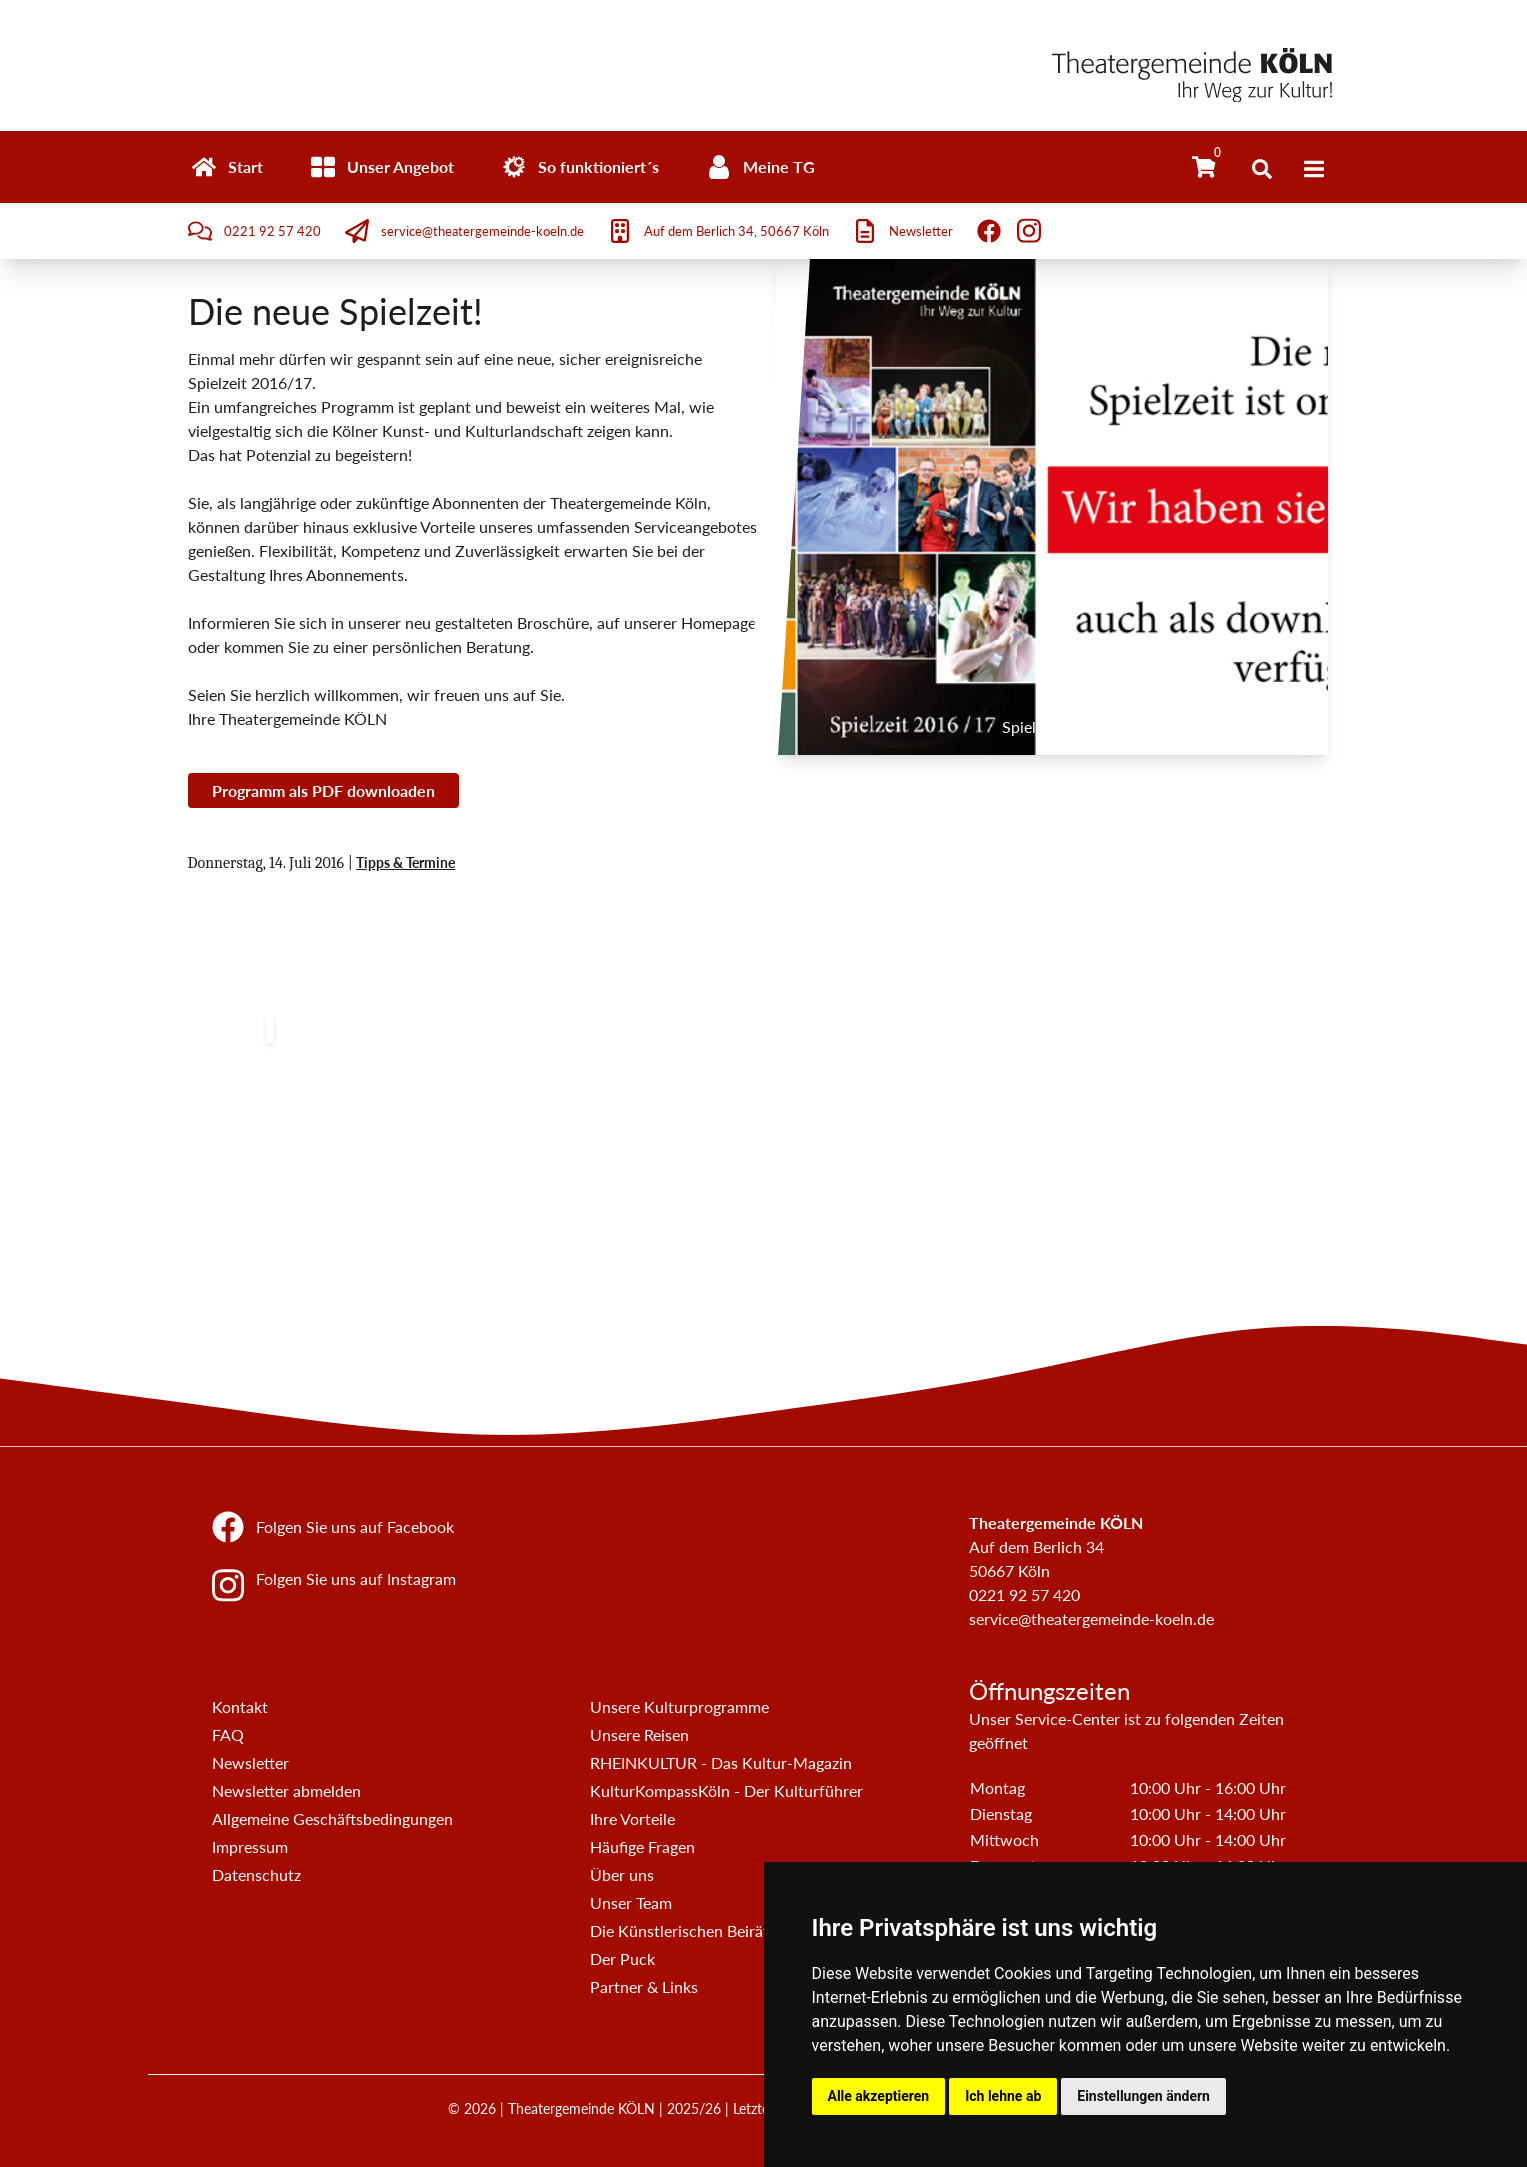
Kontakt (240, 1706)
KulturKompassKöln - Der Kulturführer (726, 1790)
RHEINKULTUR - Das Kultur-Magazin (721, 1762)
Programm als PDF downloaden (323, 790)
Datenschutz (256, 1874)
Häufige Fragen (642, 1846)
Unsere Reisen (639, 1734)
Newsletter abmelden (286, 1790)
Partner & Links (644, 1986)
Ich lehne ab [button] (1003, 2096)
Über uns (622, 1874)
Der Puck (622, 1958)
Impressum (250, 1846)
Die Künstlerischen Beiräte (683, 1930)
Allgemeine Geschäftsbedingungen (332, 1818)
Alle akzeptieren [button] (879, 2096)
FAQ (228, 1734)
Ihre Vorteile (632, 1818)
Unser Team (631, 1902)
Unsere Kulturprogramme (679, 1706)
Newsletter (250, 1762)
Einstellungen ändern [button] (1143, 2096)
